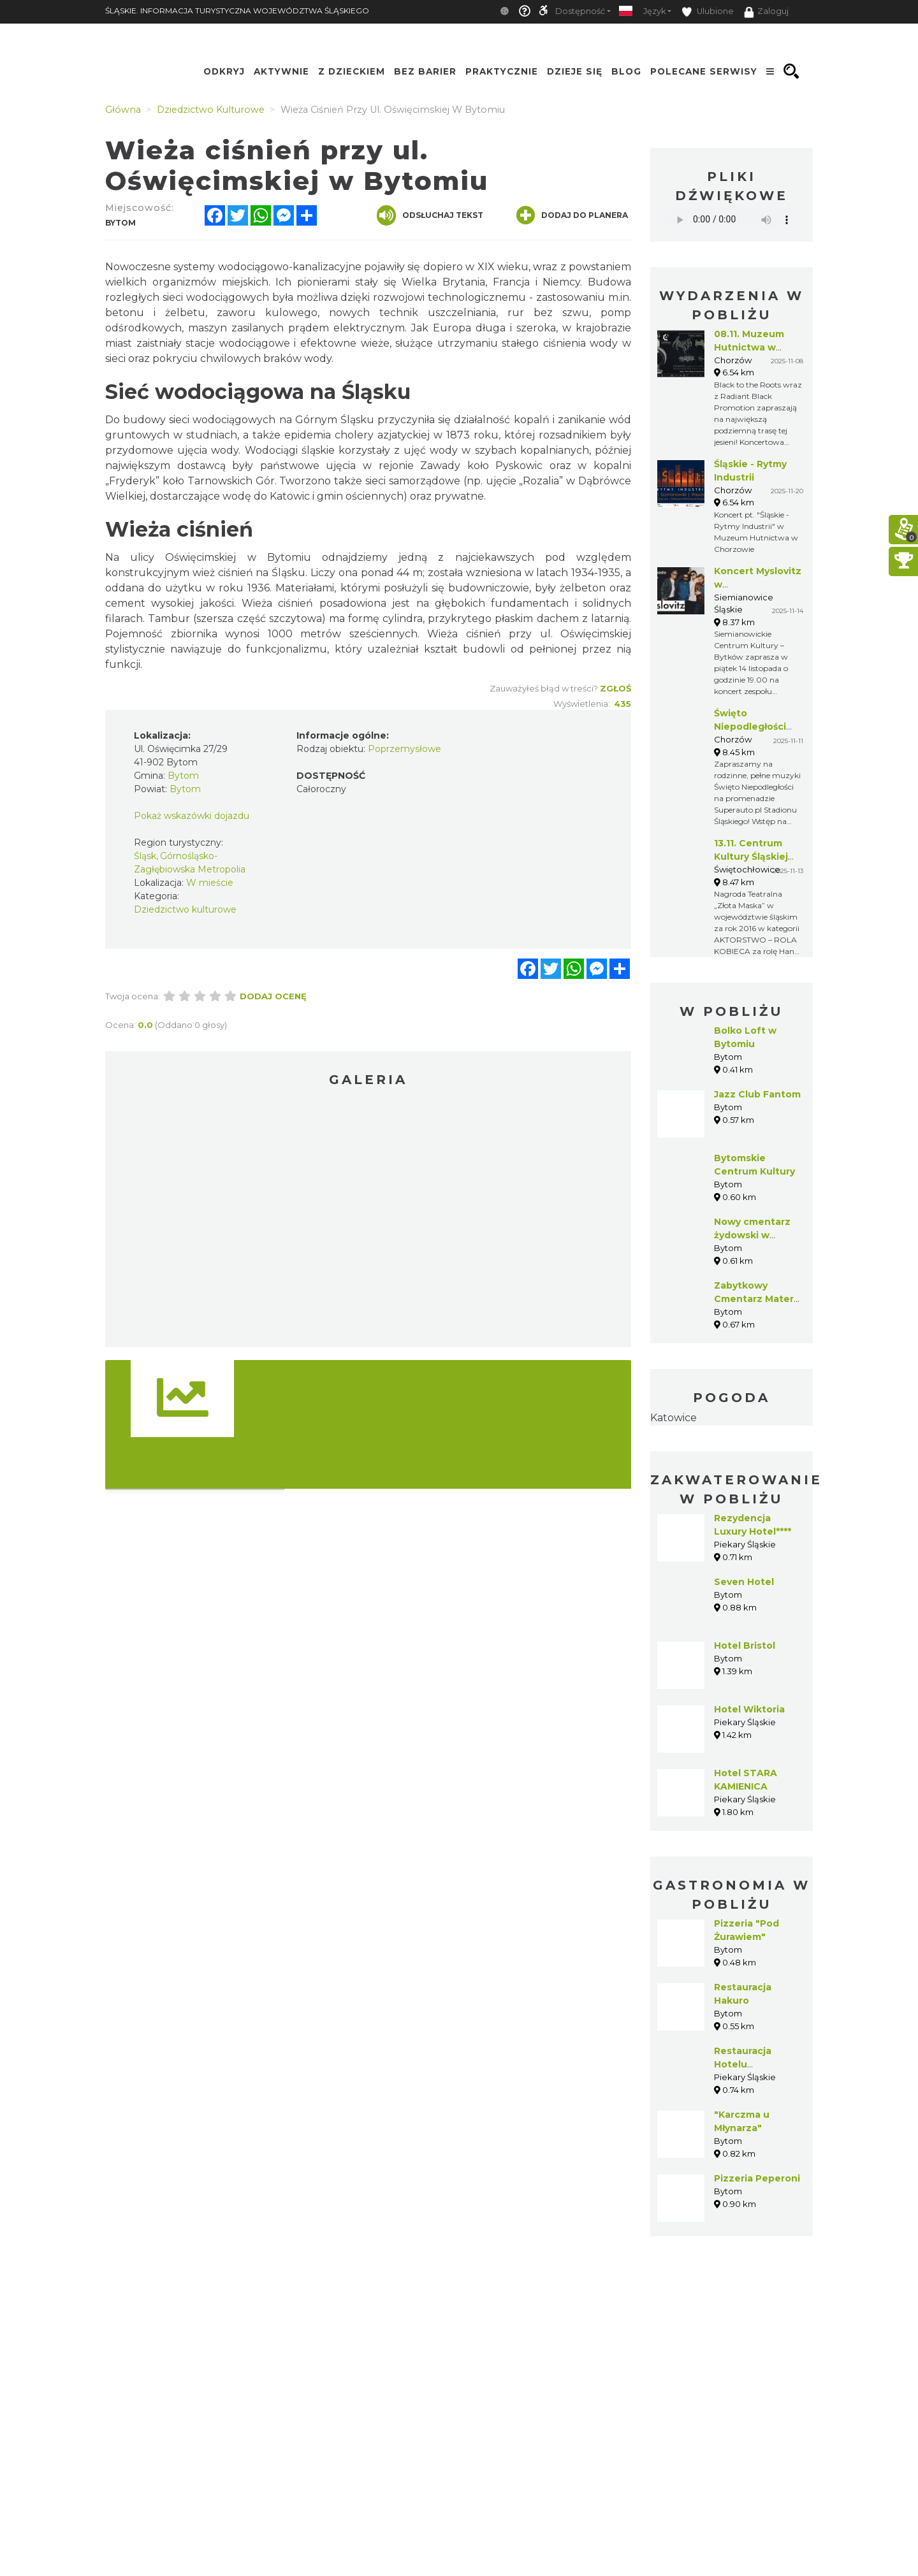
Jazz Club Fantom (757, 1094)
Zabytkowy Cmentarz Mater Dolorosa (754, 1299)
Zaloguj (766, 12)
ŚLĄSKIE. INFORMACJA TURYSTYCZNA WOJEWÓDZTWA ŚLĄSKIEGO (237, 10)
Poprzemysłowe (404, 749)
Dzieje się (574, 71)
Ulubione (707, 11)
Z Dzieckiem (351, 71)
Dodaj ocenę (273, 996)
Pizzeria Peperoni (757, 2178)
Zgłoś (615, 688)
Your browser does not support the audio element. (731, 219)
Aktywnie (281, 71)
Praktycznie (501, 71)
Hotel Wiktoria (749, 1709)
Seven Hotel (744, 1582)
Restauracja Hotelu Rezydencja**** (750, 2064)
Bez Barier (425, 71)
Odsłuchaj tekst (430, 215)
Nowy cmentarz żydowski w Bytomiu (752, 1235)
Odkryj (224, 71)
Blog (626, 71)
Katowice (673, 1418)
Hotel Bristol (744, 1645)
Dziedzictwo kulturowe (185, 909)
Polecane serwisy (703, 71)
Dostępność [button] (580, 11)
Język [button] (654, 11)
